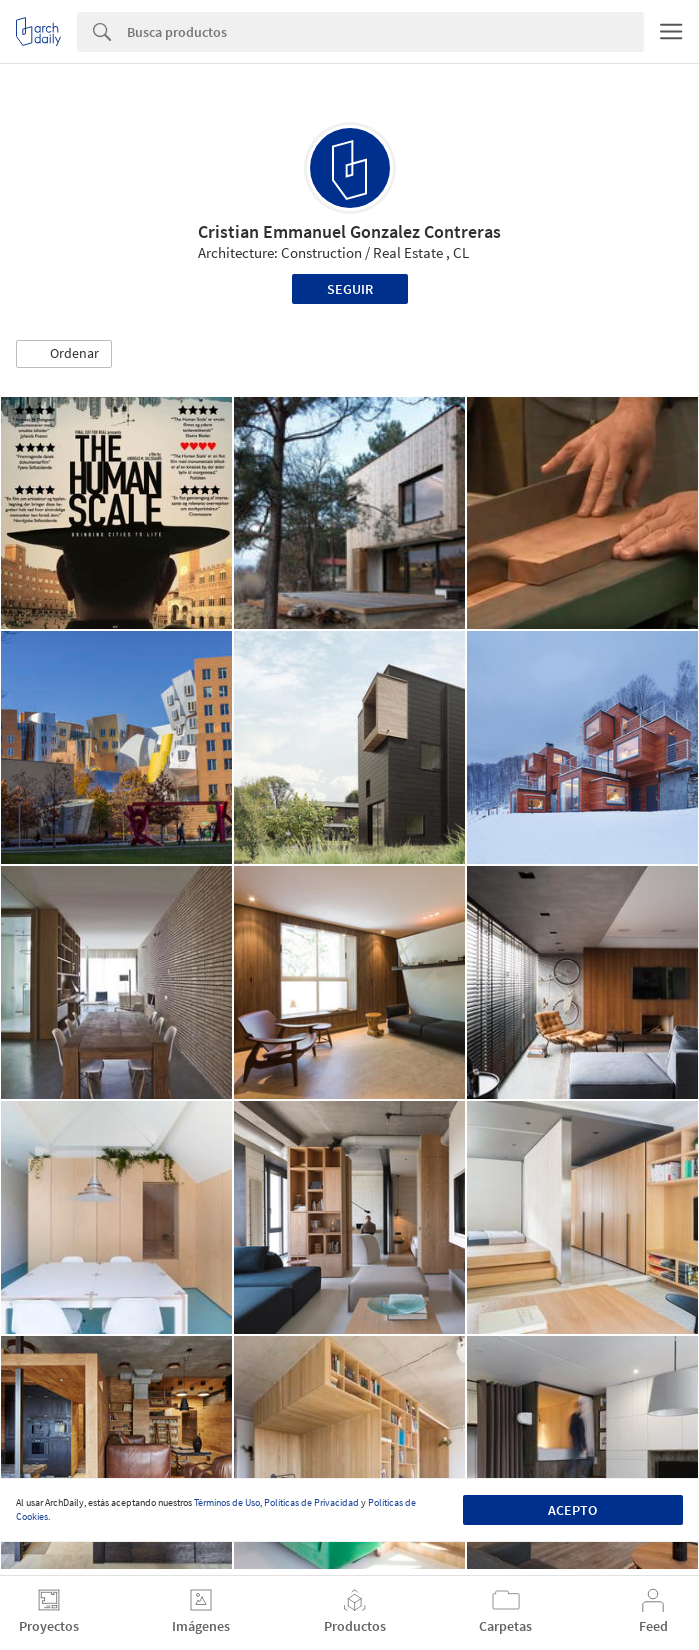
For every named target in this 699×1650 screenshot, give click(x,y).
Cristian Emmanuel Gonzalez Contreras (349, 231)
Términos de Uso (227, 1502)
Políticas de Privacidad (311, 1502)
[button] (64, 354)
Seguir (350, 289)
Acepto (572, 1510)
